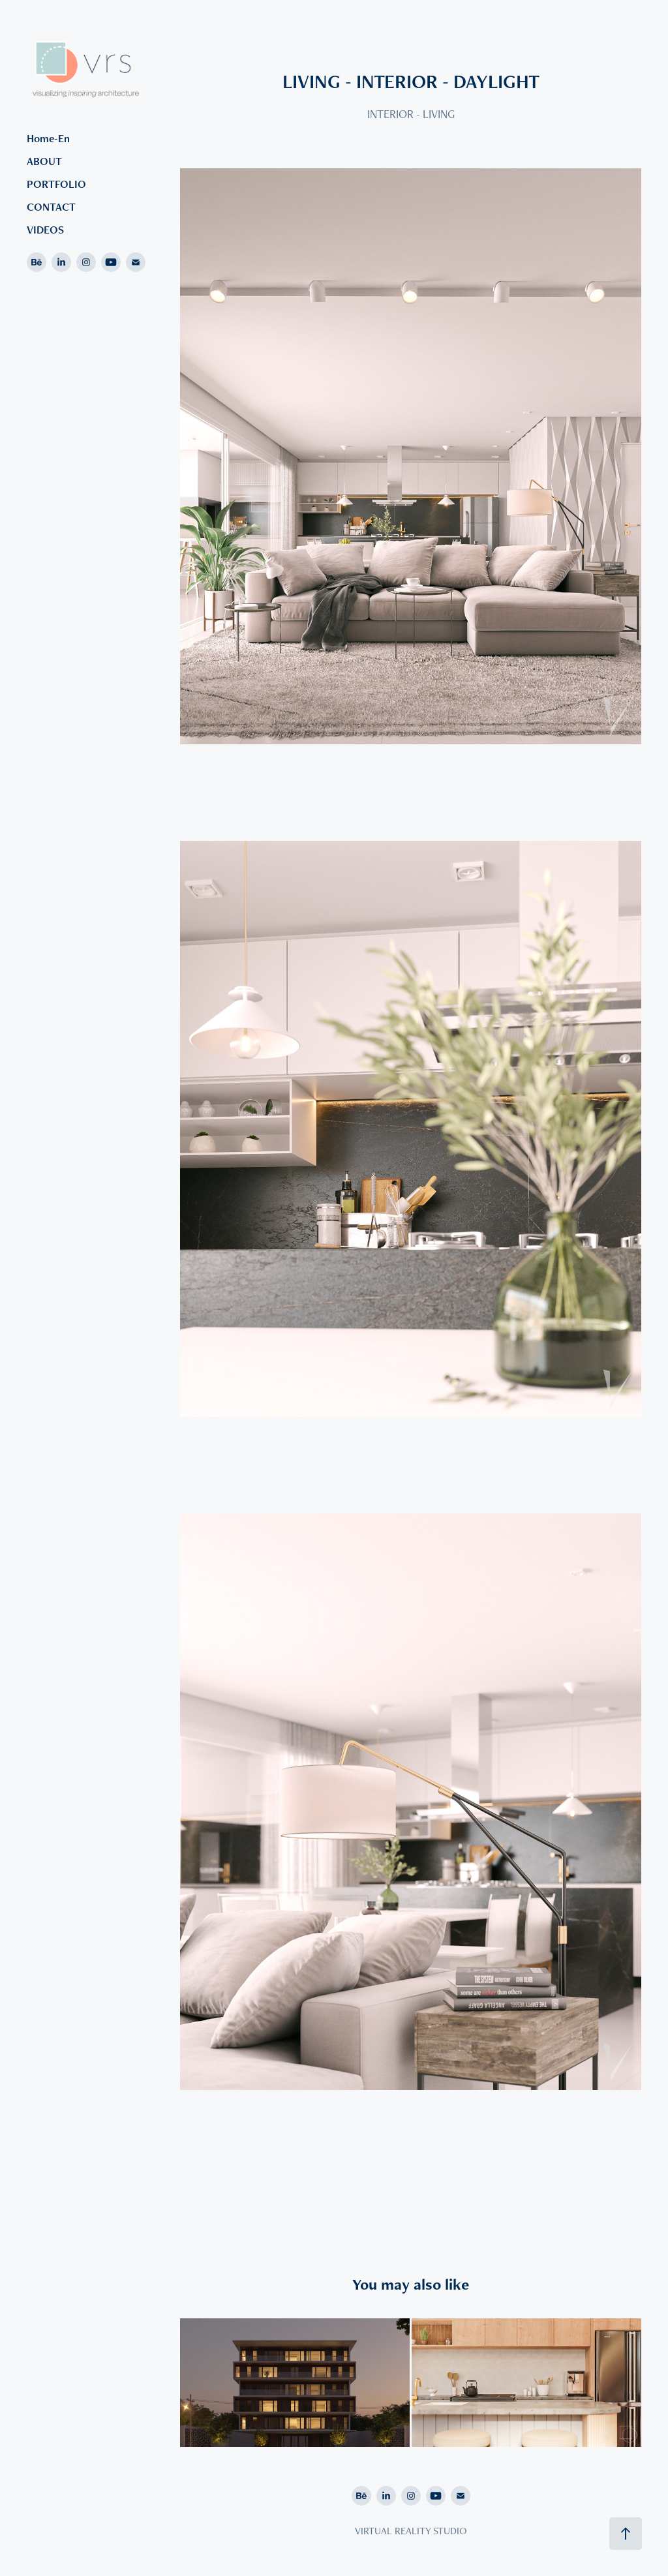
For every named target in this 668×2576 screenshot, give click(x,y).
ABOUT (44, 161)
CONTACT (51, 207)
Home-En (48, 138)
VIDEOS (45, 229)
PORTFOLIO (56, 184)
